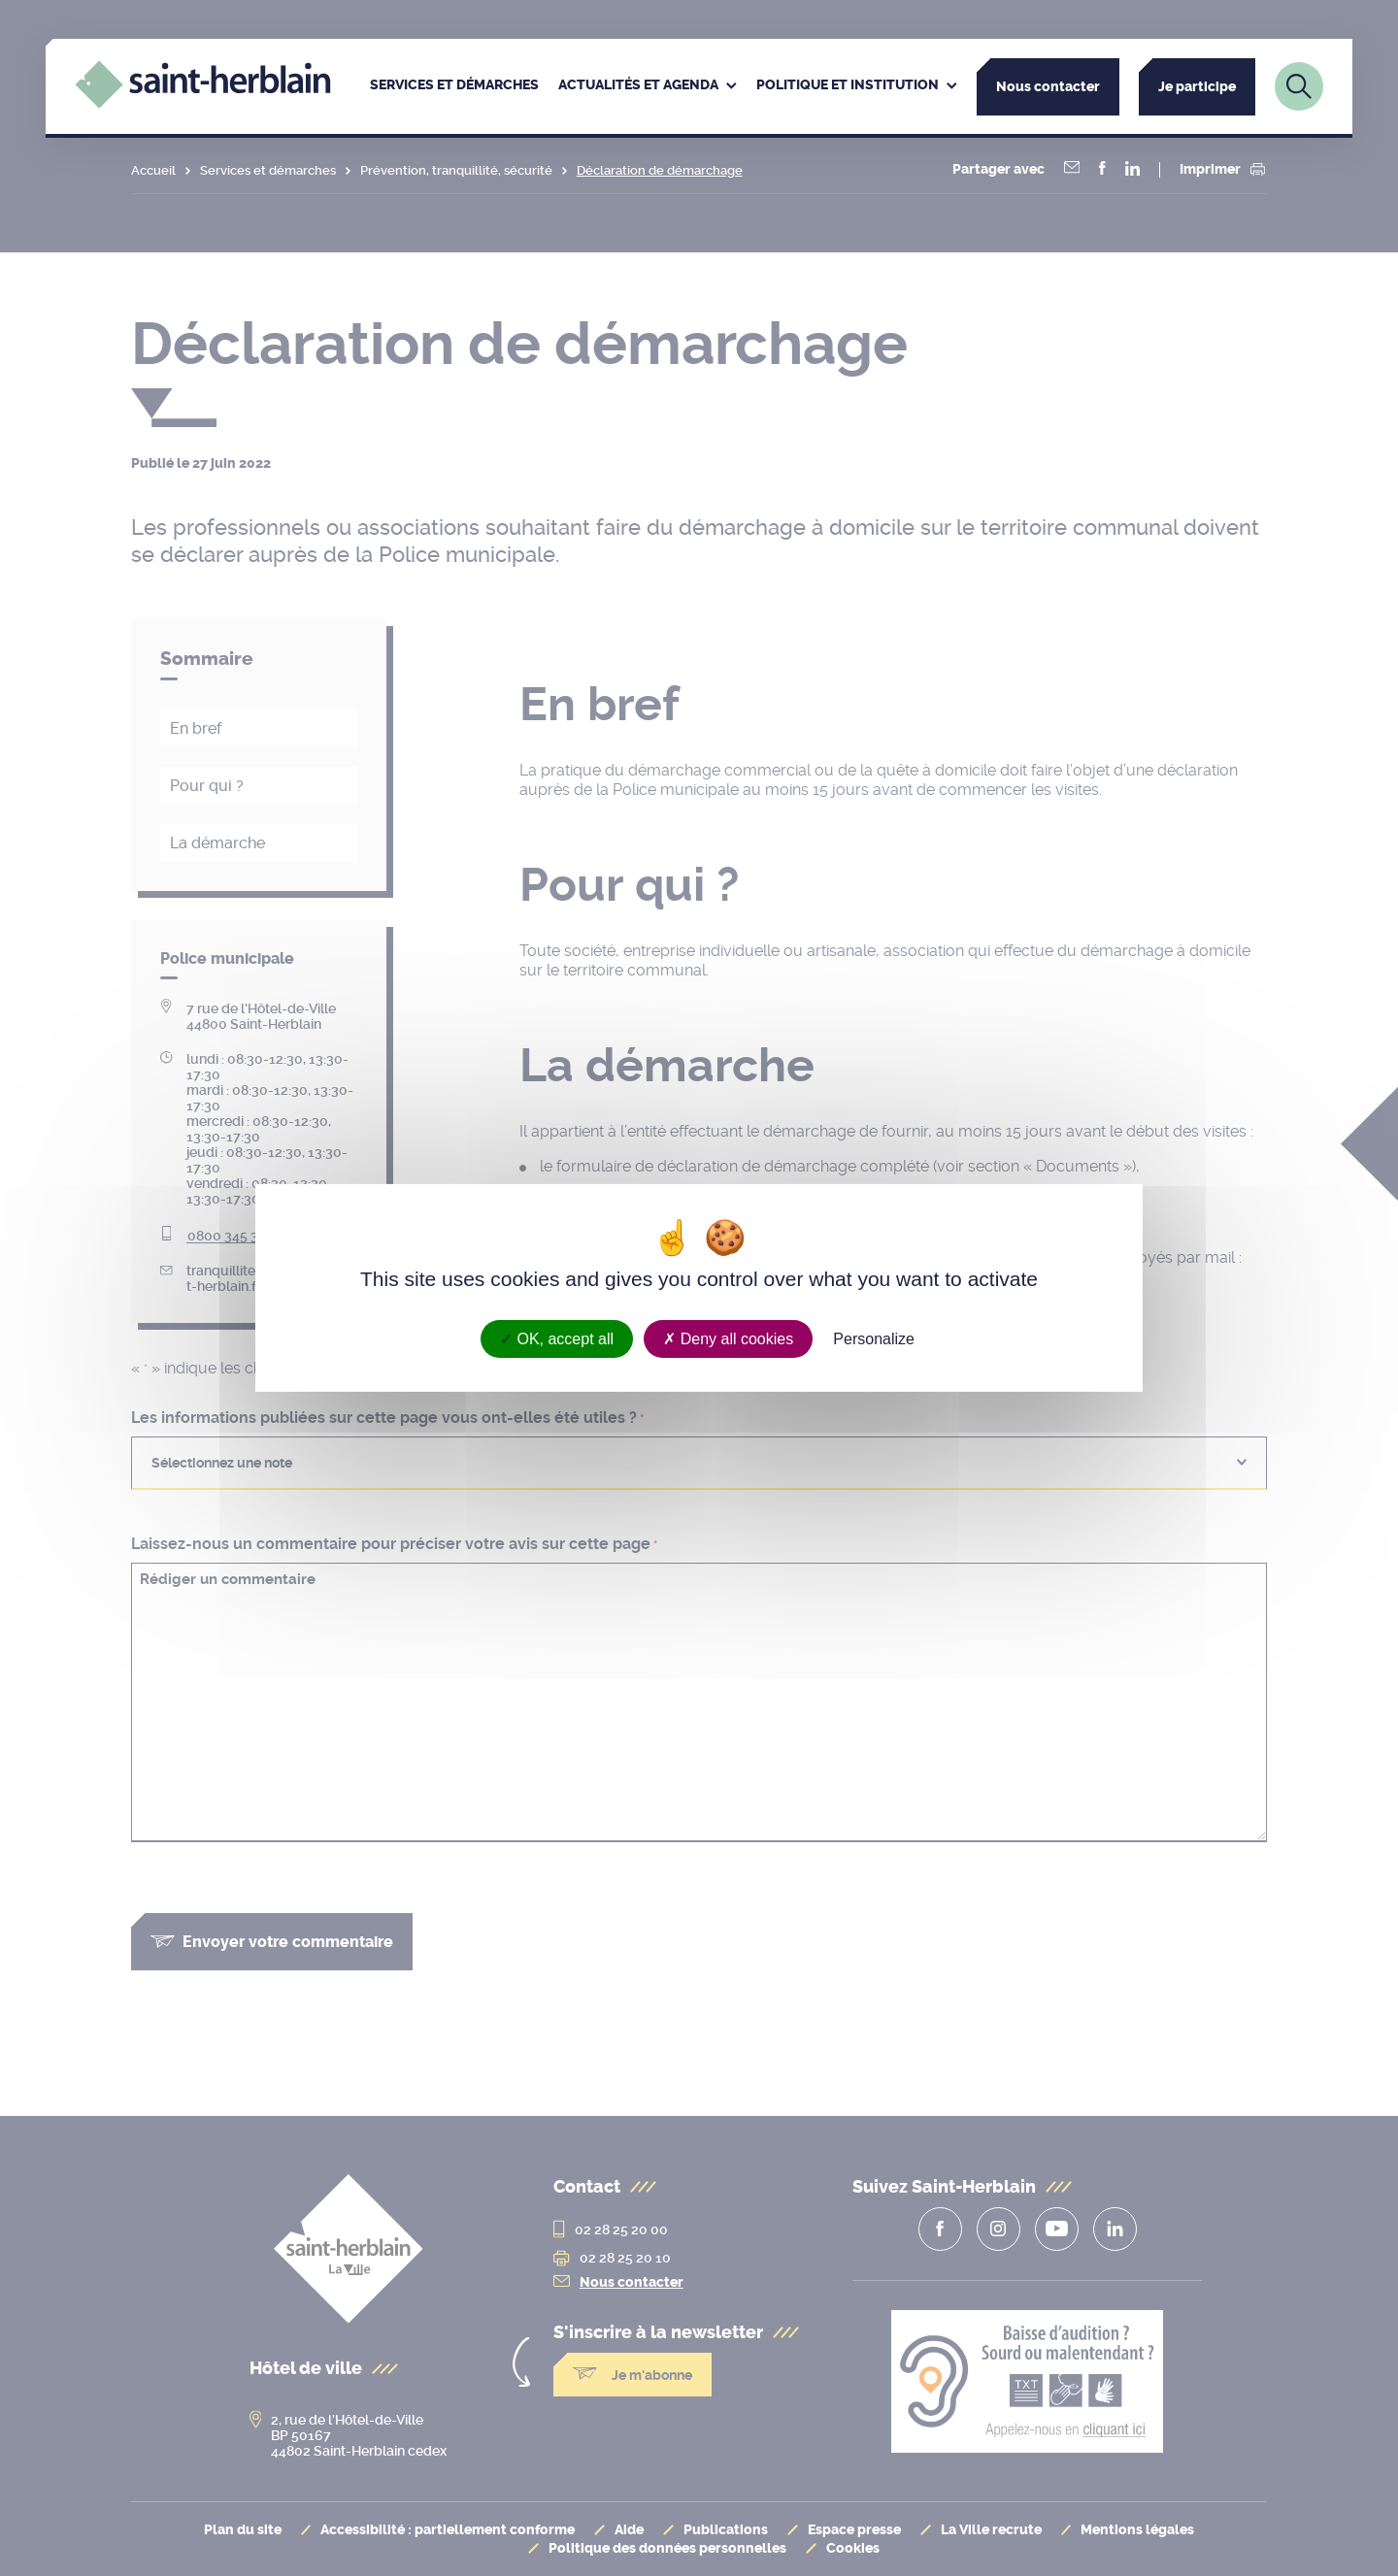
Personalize (874, 1339)
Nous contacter (1048, 87)
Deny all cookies (728, 1339)
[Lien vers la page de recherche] (1299, 86)
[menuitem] (454, 86)
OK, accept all (557, 1339)
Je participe (1197, 87)
